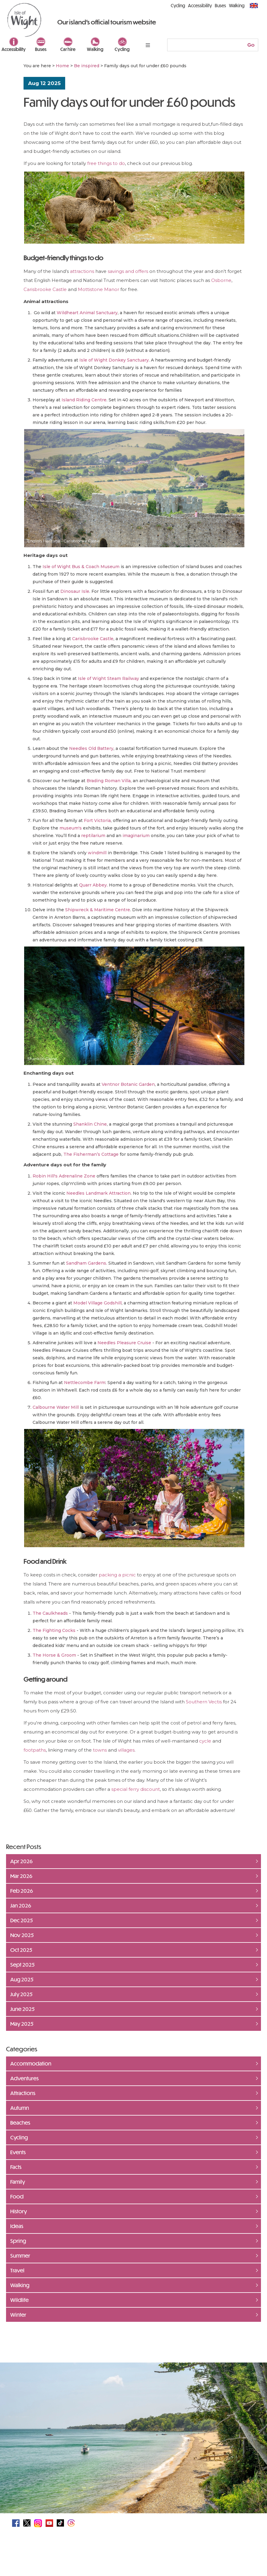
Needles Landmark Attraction (98, 1193)
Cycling (122, 49)
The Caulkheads (50, 1613)
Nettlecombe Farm (84, 1382)
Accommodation (30, 2063)
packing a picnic (117, 1575)
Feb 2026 (21, 1890)
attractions (82, 271)
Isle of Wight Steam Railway (108, 678)
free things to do (106, 163)
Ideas (16, 2226)
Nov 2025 (22, 1935)
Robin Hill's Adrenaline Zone (64, 1176)
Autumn (19, 2107)
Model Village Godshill (97, 1303)
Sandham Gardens (86, 1263)
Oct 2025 (21, 1949)
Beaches (20, 2122)
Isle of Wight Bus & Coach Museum (81, 566)
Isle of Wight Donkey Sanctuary (114, 360)
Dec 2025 (21, 1920)
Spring (18, 2240)
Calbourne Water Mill (56, 1407)
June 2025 (22, 2008)
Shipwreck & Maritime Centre (97, 909)
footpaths (35, 1750)
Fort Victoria (97, 820)
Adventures (24, 2078)
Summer (20, 2255)
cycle (205, 1741)
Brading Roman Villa (109, 780)
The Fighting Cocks (54, 1630)
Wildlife (19, 2299)
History (18, 2211)
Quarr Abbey (93, 885)
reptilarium (93, 835)
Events (18, 2152)
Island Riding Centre (84, 400)
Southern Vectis (204, 1702)
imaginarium (136, 835)
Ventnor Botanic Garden (128, 1084)
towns (100, 1750)
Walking (95, 49)
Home (62, 65)
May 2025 (21, 2023)
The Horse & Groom (54, 1655)
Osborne (221, 280)
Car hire (67, 49)
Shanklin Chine (90, 1124)
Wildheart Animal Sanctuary (87, 312)
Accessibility (14, 49)
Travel (17, 2270)
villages (126, 1750)
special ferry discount (135, 1789)
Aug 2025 (21, 1979)
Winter (18, 2314)
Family (17, 2181)
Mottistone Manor (98, 289)
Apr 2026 (21, 1861)
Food (17, 2196)
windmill (97, 852)
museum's (70, 828)
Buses (40, 49)
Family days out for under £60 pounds (129, 101)
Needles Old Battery (91, 748)
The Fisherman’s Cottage (91, 1154)
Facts (15, 2167)
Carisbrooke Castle (45, 289)
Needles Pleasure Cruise (124, 1342)
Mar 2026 (21, 1876)
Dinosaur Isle (74, 591)
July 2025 (21, 1994)
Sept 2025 (22, 1964)
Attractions (22, 2093)
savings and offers (128, 271)
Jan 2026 (20, 1905)
